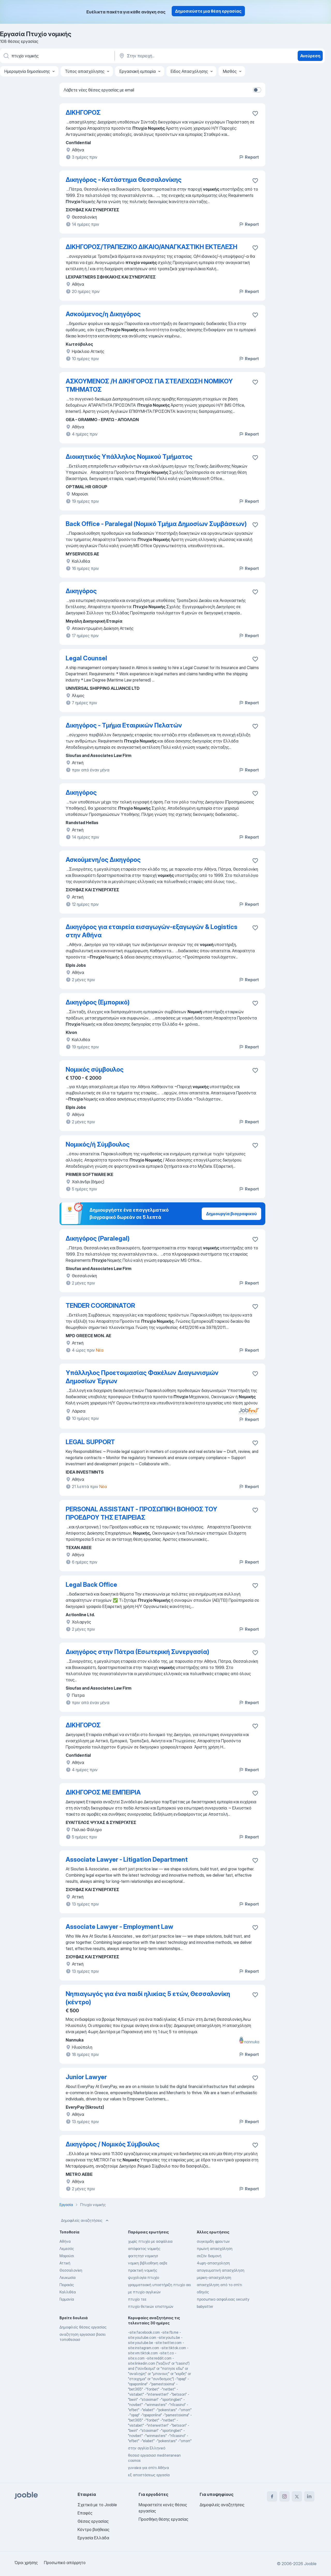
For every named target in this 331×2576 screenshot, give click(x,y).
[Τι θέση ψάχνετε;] (57, 56)
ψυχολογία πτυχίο (143, 2277)
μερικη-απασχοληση (214, 2277)
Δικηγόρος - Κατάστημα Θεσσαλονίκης (124, 179)
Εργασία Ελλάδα (93, 2537)
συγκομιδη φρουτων (213, 2241)
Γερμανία (66, 2299)
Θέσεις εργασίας (93, 2521)
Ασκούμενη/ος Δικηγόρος (103, 859)
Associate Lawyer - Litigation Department (127, 1859)
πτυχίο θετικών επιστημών (151, 2306)
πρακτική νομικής (142, 2270)
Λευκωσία (67, 2277)
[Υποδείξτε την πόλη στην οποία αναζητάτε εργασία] (172, 56)
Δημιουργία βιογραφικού (231, 1213)
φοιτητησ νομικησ (143, 2256)
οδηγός (203, 2292)
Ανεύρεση (310, 55)
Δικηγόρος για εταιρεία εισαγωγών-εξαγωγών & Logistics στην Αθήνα (151, 931)
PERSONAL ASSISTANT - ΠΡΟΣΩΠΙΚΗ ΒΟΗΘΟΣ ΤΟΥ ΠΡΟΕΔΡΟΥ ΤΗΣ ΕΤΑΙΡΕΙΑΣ (141, 1513)
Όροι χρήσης (26, 2562)
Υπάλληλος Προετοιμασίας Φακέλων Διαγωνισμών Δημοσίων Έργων (142, 1377)
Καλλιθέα (67, 2292)
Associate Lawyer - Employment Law (119, 1926)
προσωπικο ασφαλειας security (223, 2299)
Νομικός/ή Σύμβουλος (98, 1144)
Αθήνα (65, 2241)
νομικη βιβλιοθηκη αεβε (147, 2263)
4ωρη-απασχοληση (213, 2263)
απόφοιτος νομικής (144, 2248)
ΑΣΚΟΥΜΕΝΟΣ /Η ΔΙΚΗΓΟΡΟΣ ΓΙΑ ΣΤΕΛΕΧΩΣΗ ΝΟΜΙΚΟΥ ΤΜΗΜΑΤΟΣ (149, 385)
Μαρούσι (66, 2256)
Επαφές (85, 2513)
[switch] (257, 89)
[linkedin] (309, 2496)
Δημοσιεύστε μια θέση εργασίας (208, 11)
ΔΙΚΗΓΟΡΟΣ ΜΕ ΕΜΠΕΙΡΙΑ (103, 1792)
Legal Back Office (91, 1584)
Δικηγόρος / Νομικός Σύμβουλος (113, 2144)
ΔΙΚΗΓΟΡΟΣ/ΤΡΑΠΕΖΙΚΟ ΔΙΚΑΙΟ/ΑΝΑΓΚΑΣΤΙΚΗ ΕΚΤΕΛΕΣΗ (151, 247)
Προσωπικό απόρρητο (65, 2562)
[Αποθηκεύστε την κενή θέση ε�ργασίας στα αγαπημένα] (255, 180)
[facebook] (272, 2496)
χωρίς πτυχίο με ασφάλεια (150, 2241)
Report (249, 157)
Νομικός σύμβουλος (95, 1069)
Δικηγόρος (81, 591)
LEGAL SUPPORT (90, 1442)
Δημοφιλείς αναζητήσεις (85, 2220)
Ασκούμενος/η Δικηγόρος (103, 314)
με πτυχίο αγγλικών (144, 2292)
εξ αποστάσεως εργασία (149, 2475)
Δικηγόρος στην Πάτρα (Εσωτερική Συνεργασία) (137, 1652)
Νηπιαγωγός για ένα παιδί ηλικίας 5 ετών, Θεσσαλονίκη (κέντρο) (148, 1998)
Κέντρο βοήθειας (93, 2529)
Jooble (310, 2563)
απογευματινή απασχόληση (220, 2270)
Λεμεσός (66, 2248)
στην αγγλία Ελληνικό (146, 2448)
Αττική (64, 2263)
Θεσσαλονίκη (70, 2270)
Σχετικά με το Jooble (97, 2504)
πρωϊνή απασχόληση (214, 2248)
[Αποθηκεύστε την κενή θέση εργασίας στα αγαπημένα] (255, 113)
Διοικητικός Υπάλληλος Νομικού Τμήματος (129, 456)
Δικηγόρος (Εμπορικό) (98, 1002)
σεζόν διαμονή (209, 2256)
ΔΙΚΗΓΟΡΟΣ (83, 112)
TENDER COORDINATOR (100, 1305)
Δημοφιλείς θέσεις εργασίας (83, 2327)
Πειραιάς (66, 2285)
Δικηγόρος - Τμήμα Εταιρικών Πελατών (124, 725)
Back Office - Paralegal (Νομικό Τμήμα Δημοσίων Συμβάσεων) (156, 524)
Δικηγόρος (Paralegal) (98, 1238)
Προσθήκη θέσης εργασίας (163, 2519)
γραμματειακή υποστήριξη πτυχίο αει (159, 2285)
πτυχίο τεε (137, 2299)
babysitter (205, 2306)
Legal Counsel (86, 658)
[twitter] (297, 2496)
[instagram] (284, 2496)
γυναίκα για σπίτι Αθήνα (148, 2467)
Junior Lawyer (86, 2077)
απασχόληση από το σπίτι (219, 2285)
